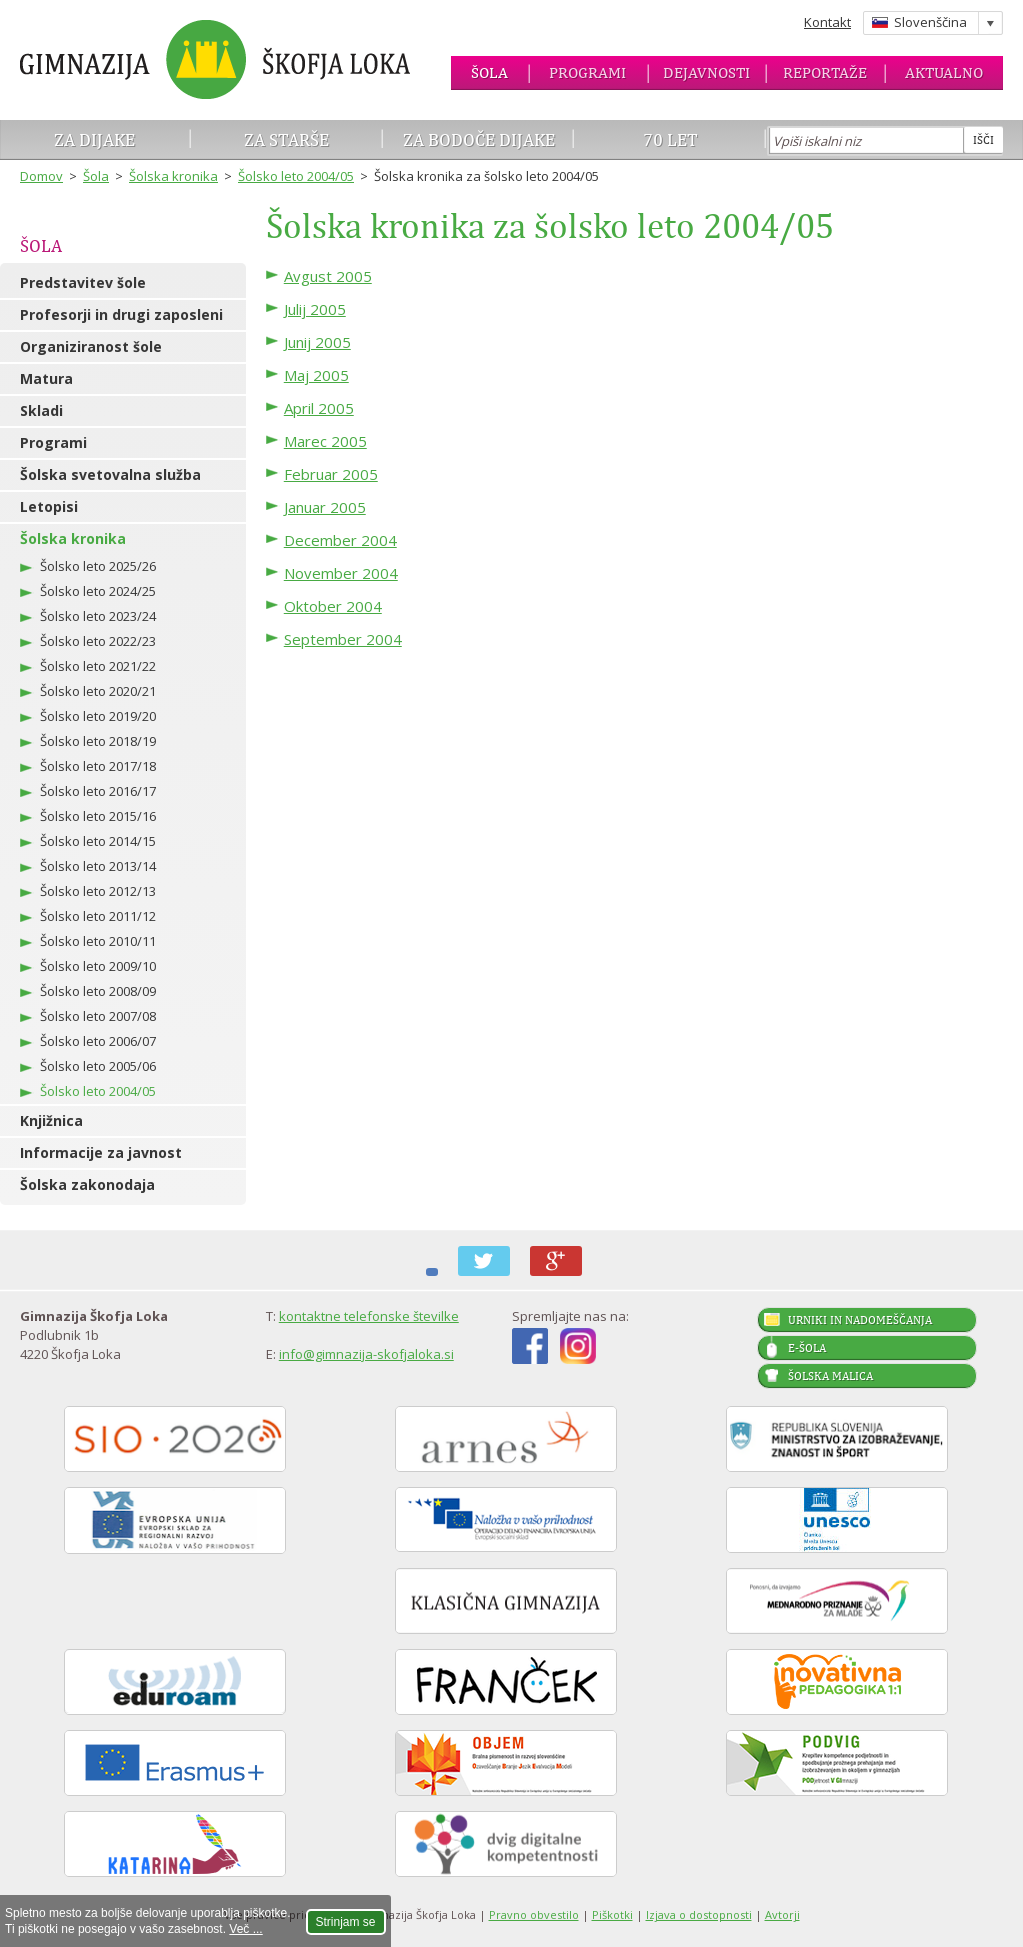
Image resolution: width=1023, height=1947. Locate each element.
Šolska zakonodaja (87, 1184)
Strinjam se (346, 1922)
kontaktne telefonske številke (369, 1316)
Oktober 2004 (333, 606)
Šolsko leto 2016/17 (98, 791)
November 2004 (341, 573)
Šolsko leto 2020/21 (98, 691)
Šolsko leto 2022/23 (98, 641)
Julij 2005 (315, 309)
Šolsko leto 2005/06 (98, 1066)
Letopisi (49, 506)
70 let (670, 139)
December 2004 (340, 540)
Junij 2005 (317, 342)
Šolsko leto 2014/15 (98, 841)
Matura (46, 378)
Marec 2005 (325, 441)
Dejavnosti (706, 72)
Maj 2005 (316, 375)
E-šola (807, 1348)
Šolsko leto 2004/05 (296, 176)
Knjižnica (51, 1120)
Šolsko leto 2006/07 (98, 1041)
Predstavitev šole (83, 282)
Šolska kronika (173, 176)
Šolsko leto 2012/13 (98, 891)
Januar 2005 (325, 507)
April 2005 (319, 408)
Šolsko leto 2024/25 (98, 591)
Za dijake (94, 139)
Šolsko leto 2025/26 (98, 566)
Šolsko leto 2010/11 (98, 941)
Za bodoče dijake (479, 139)
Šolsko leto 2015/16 (98, 816)
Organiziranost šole (91, 346)
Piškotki (612, 1914)
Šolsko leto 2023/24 (98, 616)
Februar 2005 (331, 474)
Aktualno (944, 72)
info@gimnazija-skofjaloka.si (366, 1354)
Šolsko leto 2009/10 (98, 966)
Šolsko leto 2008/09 (98, 991)
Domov (41, 176)
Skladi (41, 410)
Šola (489, 72)
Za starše (286, 139)
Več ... (245, 1929)
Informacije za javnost (101, 1152)
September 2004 (343, 639)
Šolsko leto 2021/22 (98, 666)
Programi (587, 72)
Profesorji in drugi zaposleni (121, 314)
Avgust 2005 (328, 276)
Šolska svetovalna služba (110, 474)
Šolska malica (830, 1376)
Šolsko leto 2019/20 (98, 716)
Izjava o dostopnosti (699, 1914)
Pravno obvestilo (534, 1914)
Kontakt (827, 22)
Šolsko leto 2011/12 (98, 916)
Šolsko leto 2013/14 (98, 866)
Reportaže (825, 72)
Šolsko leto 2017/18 (98, 766)
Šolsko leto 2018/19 (98, 741)
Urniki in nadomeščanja (860, 1320)
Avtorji (782, 1914)
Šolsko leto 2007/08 (98, 1016)
